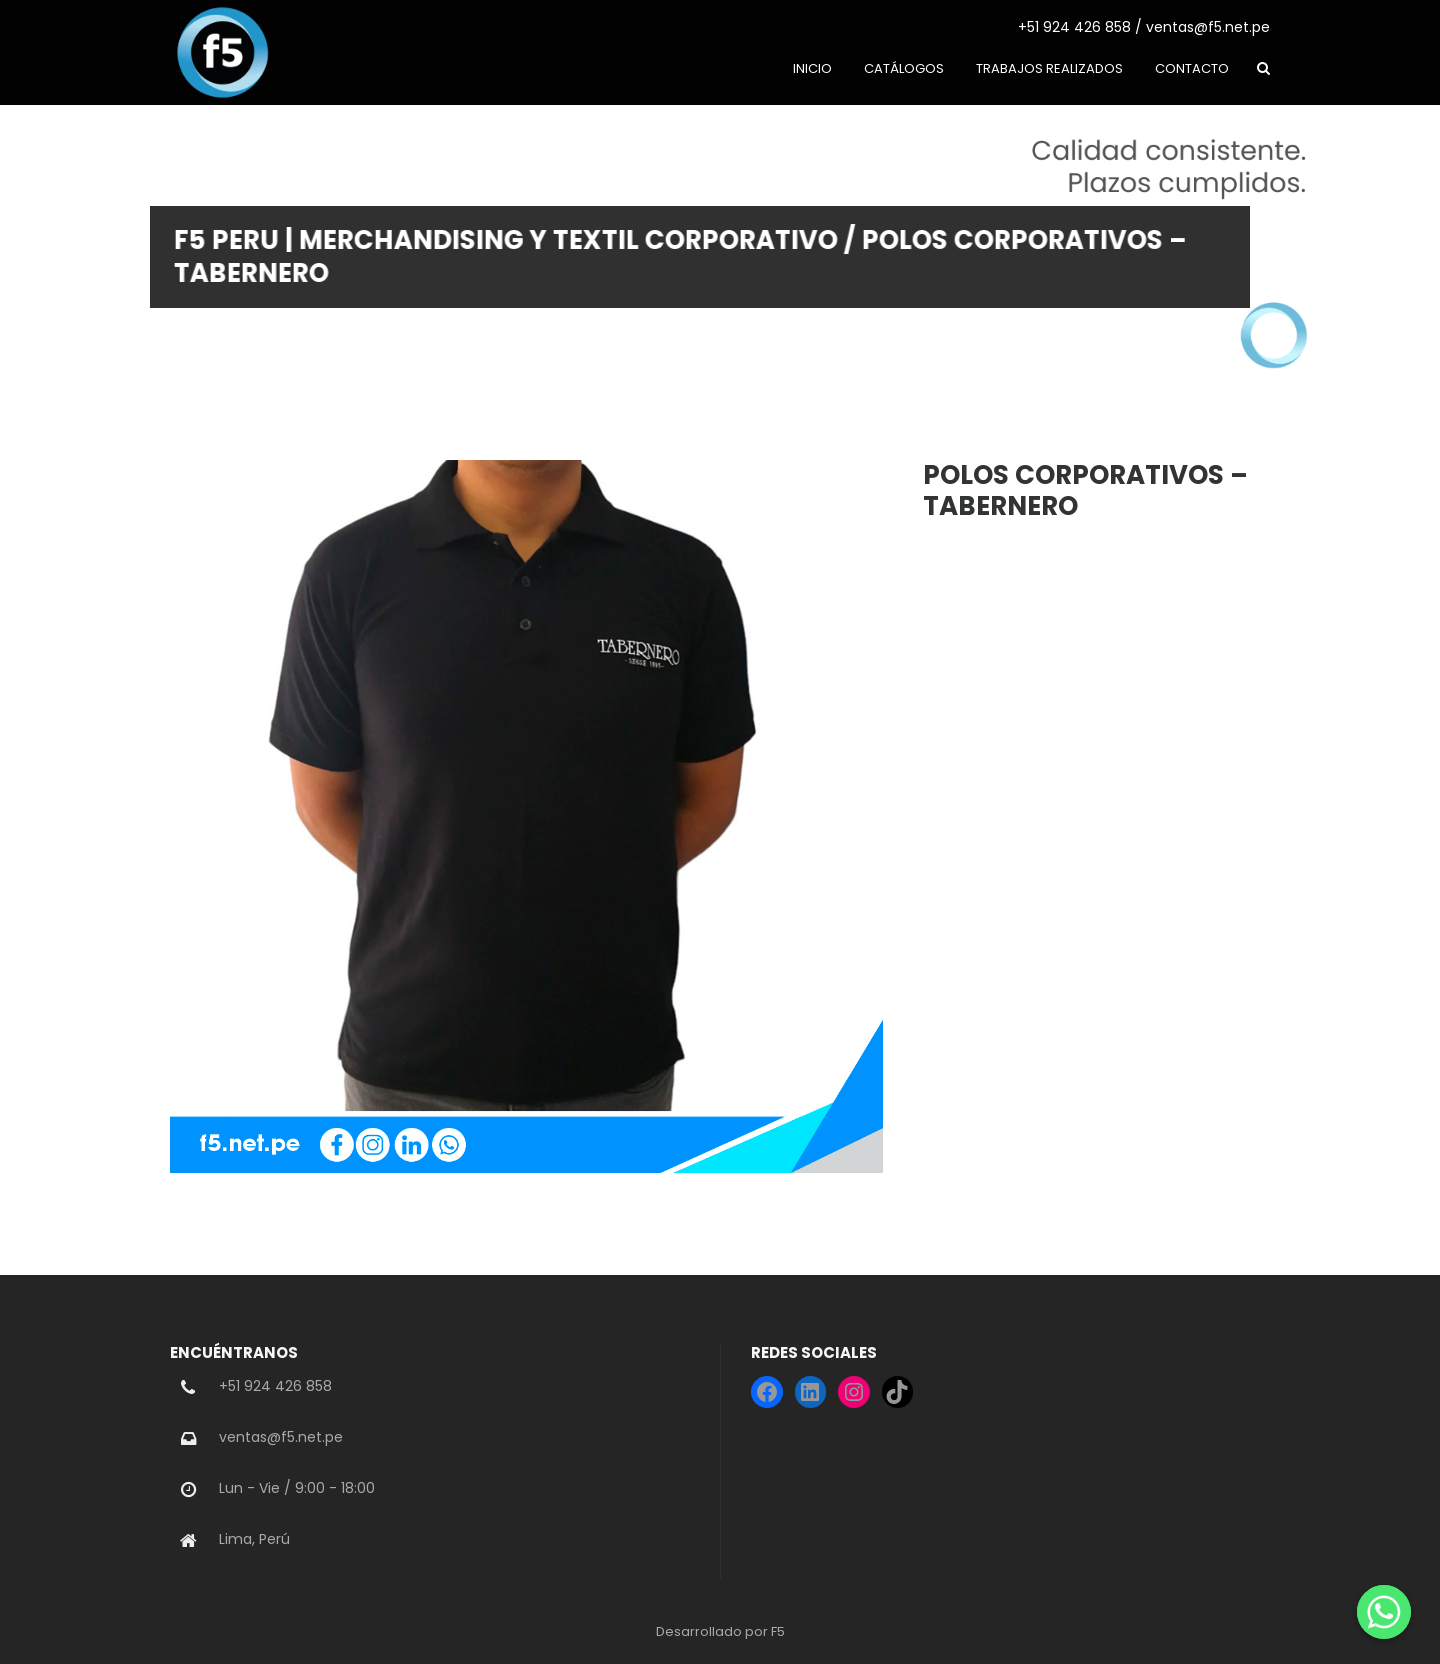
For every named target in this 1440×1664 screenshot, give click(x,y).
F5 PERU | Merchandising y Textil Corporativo (496, 240)
